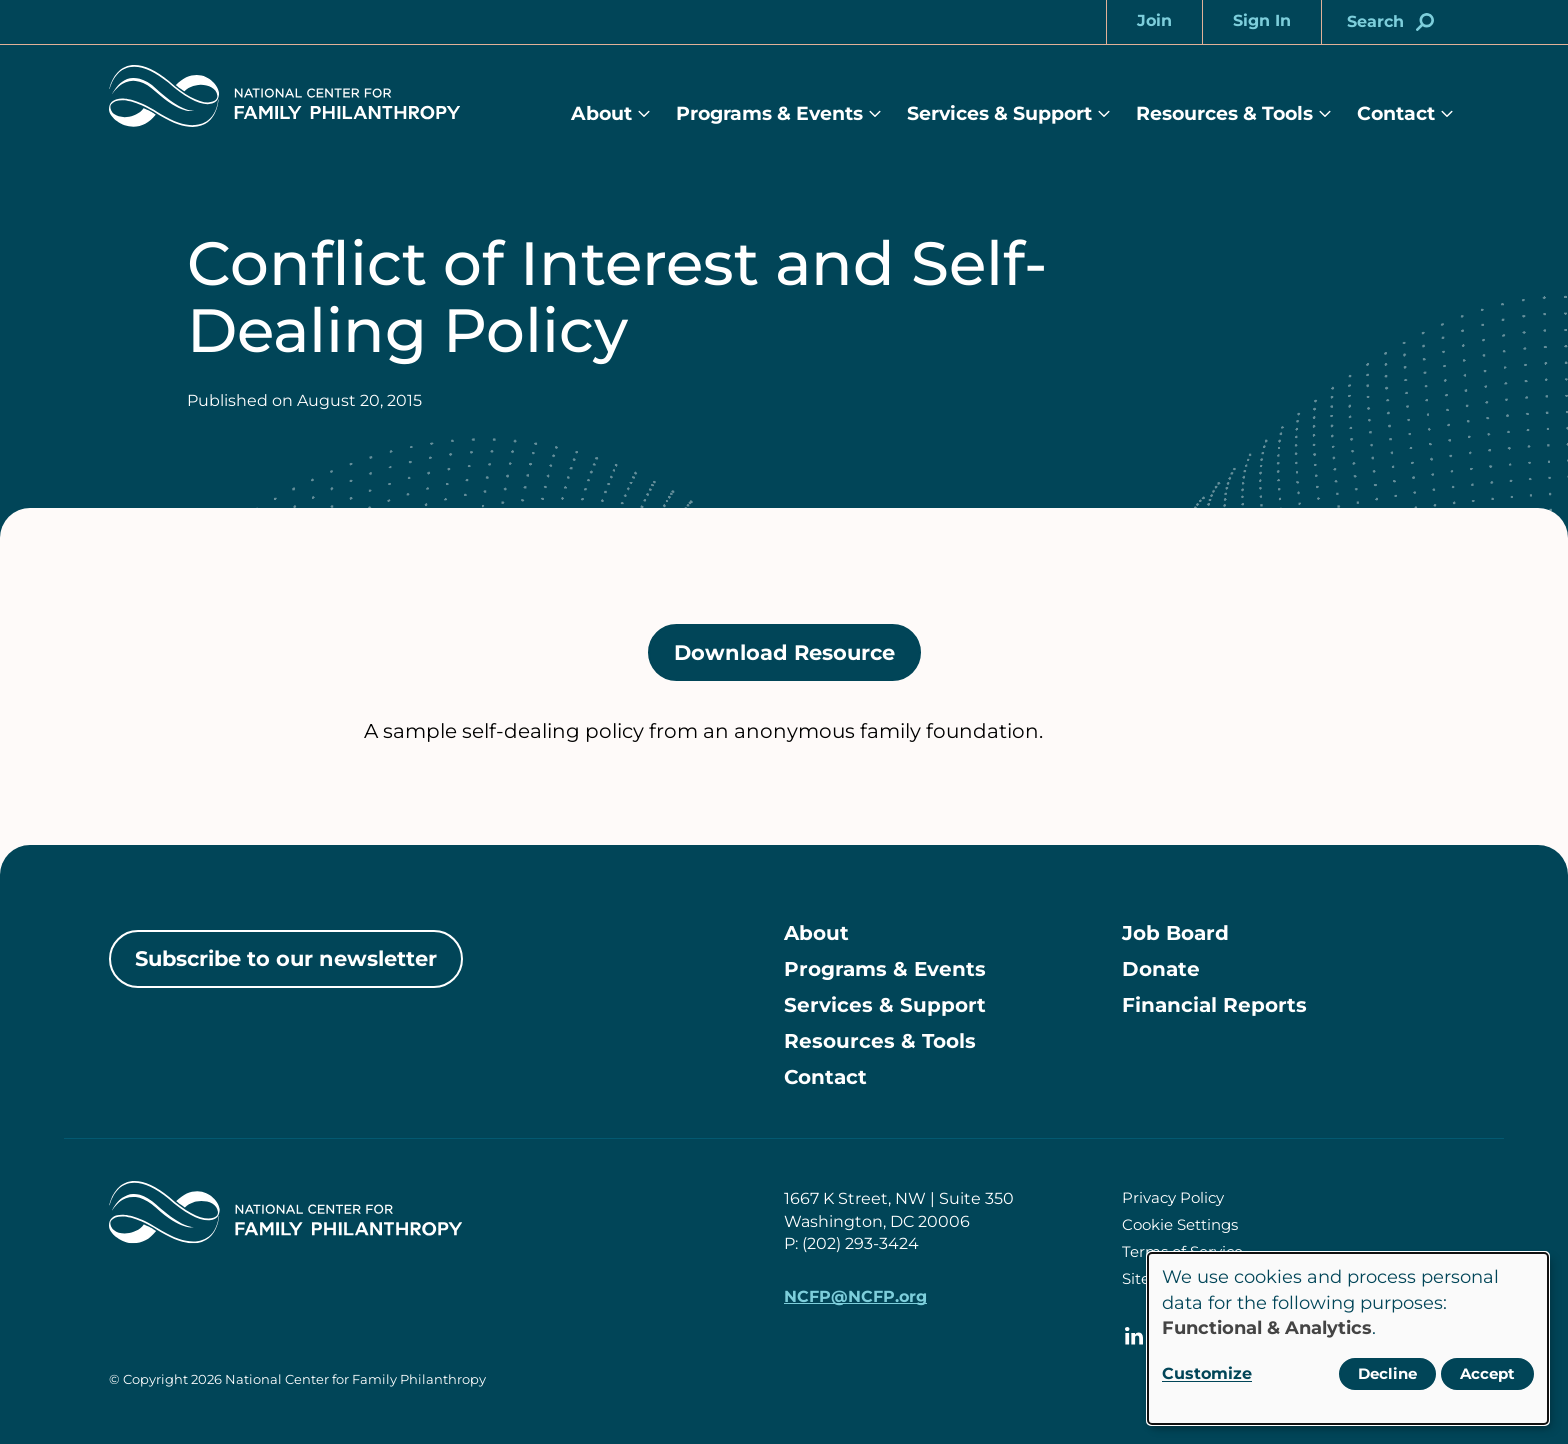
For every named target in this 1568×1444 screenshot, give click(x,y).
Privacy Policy (1173, 1197)
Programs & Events (769, 113)
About (601, 113)
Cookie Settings (1180, 1224)
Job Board (1175, 933)
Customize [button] (1207, 1373)
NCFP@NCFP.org (855, 1296)
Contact (1396, 113)
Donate (1161, 969)
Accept (1487, 1373)
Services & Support (999, 113)
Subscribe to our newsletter (286, 958)
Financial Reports (1214, 1005)
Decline (1387, 1373)
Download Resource (797, 659)
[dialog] (1348, 1338)
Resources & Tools (1224, 113)
